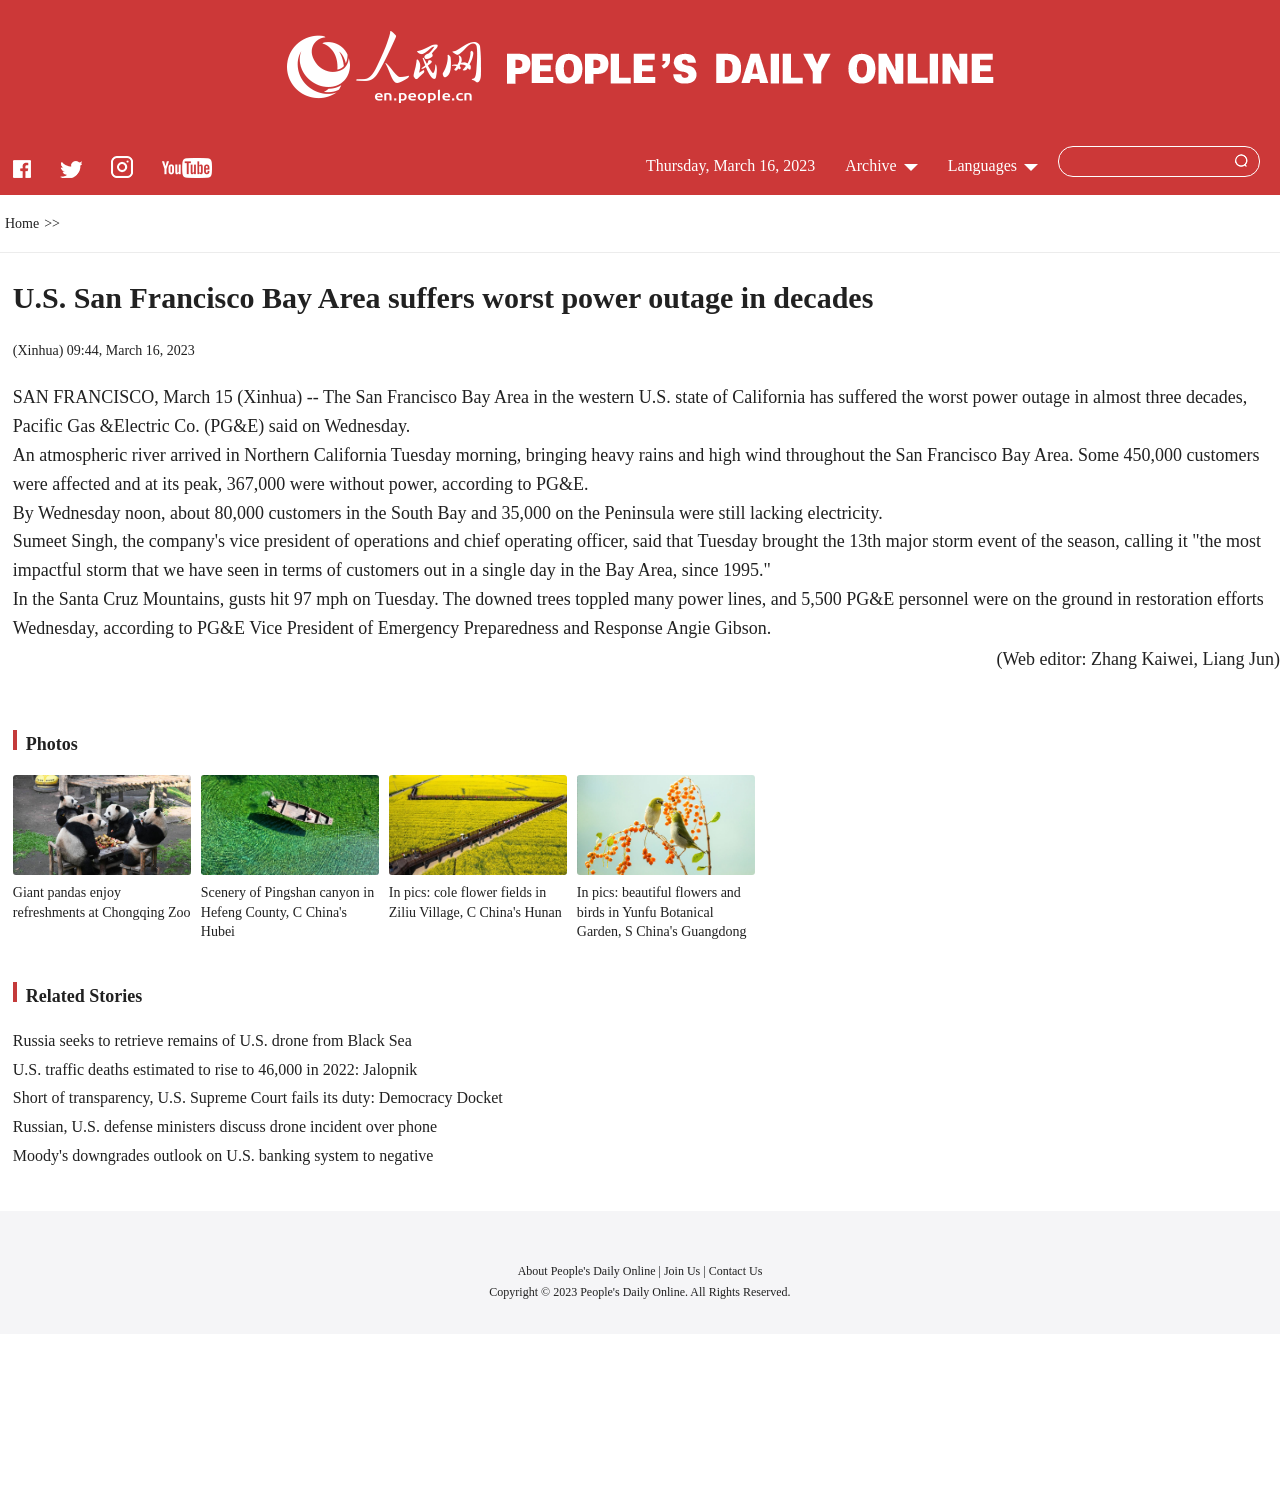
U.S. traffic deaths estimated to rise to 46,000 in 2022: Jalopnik (215, 1069)
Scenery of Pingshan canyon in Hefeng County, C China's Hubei (287, 912)
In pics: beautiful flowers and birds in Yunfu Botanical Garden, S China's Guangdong (662, 912)
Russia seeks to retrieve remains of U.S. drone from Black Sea (212, 1040)
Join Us (683, 1271)
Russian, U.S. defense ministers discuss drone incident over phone (225, 1126)
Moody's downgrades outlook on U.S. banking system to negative (223, 1155)
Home (22, 223)
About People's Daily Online (587, 1271)
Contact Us (736, 1271)
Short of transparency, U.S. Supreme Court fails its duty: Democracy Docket (258, 1097)
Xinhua (37, 350)
